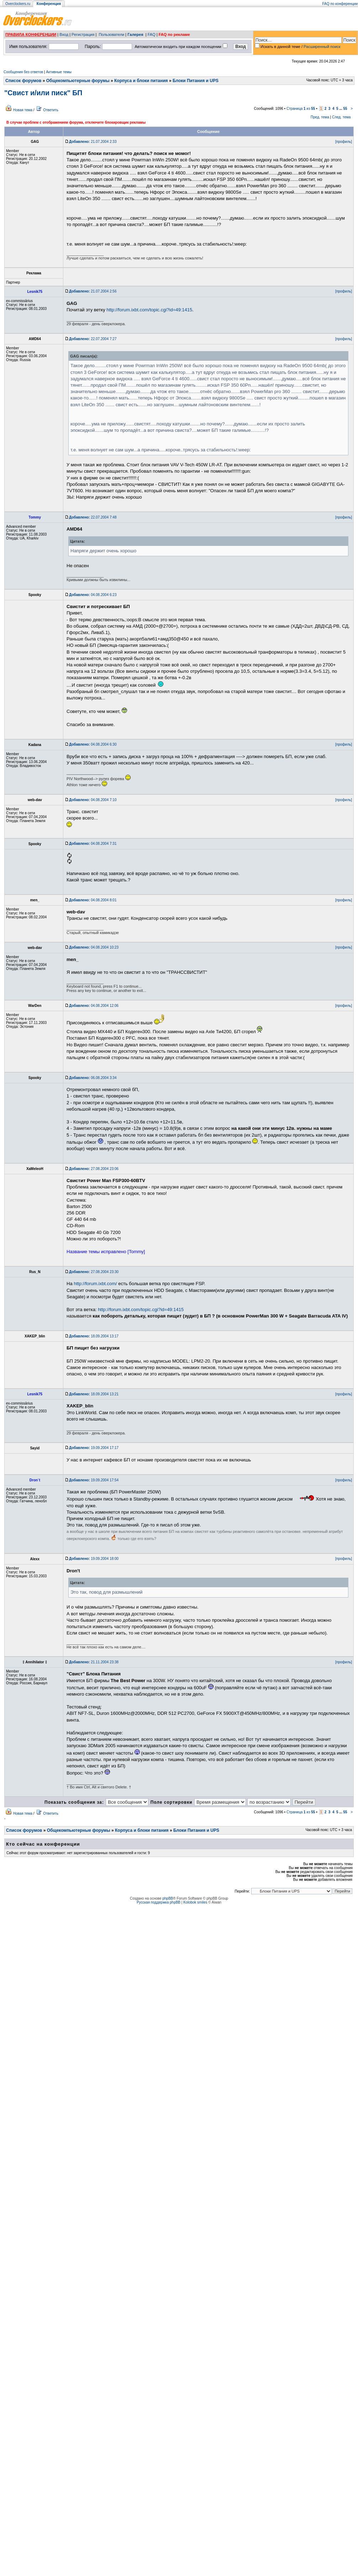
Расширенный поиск (322, 46)
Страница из (300, 109)
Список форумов (23, 80)
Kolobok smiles (195, 1902)
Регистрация (83, 34)
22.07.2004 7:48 (92, 517)
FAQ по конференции (340, 4)
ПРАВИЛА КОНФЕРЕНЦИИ (30, 34)
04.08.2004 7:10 (92, 800)
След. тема (341, 117)
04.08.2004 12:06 (94, 1006)
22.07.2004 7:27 (92, 339)
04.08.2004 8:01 (92, 900)
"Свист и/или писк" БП (43, 93)
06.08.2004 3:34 (92, 1078)
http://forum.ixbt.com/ (95, 1283)
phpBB (167, 1898)
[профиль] (343, 142)
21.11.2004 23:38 (94, 1662)
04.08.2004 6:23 (92, 595)
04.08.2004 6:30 (92, 744)
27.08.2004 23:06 (94, 1169)
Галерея (135, 34)
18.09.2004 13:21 (94, 1394)
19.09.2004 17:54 (94, 1480)
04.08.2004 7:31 (92, 844)
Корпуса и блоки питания (141, 80)
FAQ (152, 34)
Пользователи (111, 34)
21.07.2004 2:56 (92, 291)
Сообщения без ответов (23, 72)
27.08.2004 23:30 (94, 1272)
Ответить (50, 110)
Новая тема (22, 110)
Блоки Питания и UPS (196, 80)
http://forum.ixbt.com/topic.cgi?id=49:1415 (149, 309)
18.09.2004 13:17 (94, 1336)
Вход (63, 34)
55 (345, 109)
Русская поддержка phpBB (158, 1902)
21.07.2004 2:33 (92, 142)
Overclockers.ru (17, 4)
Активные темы (59, 72)
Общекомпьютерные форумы (78, 80)
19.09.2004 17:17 (94, 1448)
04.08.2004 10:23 (94, 947)
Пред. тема (320, 117)
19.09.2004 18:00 (94, 1559)
